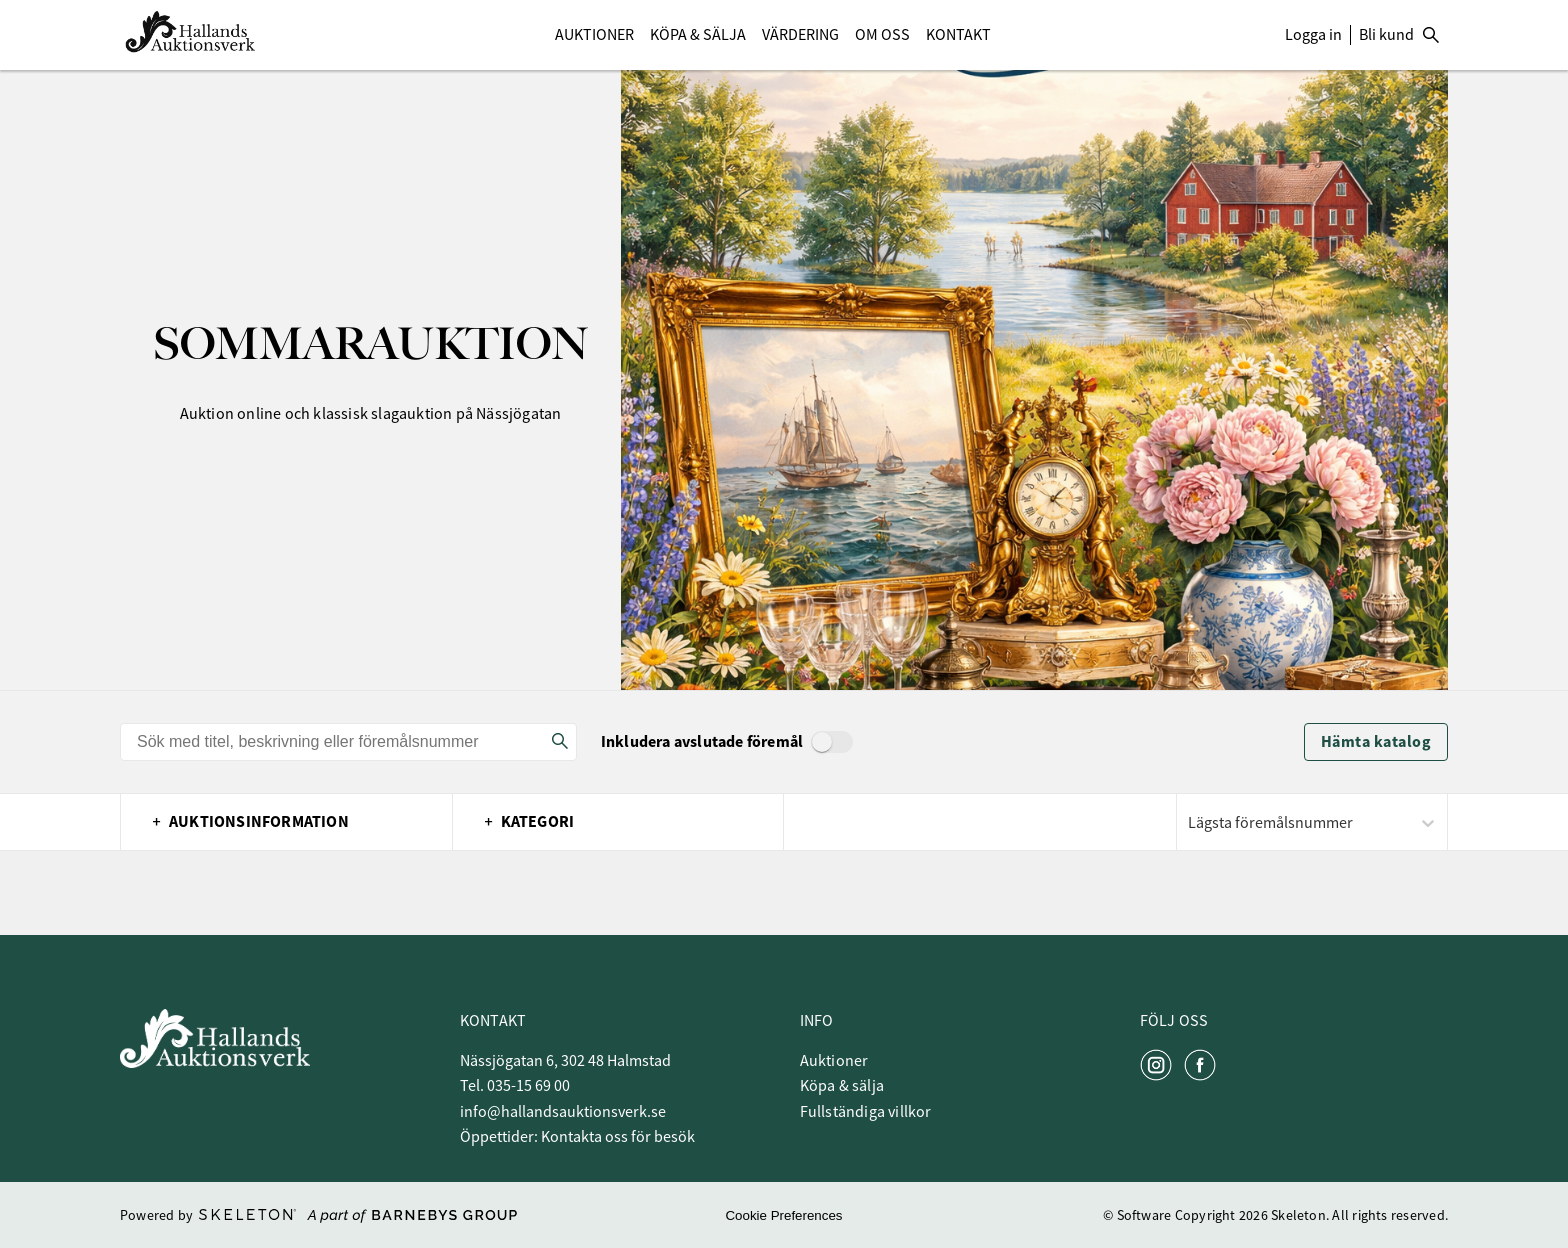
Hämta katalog (1376, 741)
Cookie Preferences (783, 1215)
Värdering (800, 35)
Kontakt (958, 35)
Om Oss (882, 35)
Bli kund (1386, 35)
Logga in (1313, 35)
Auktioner (594, 35)
